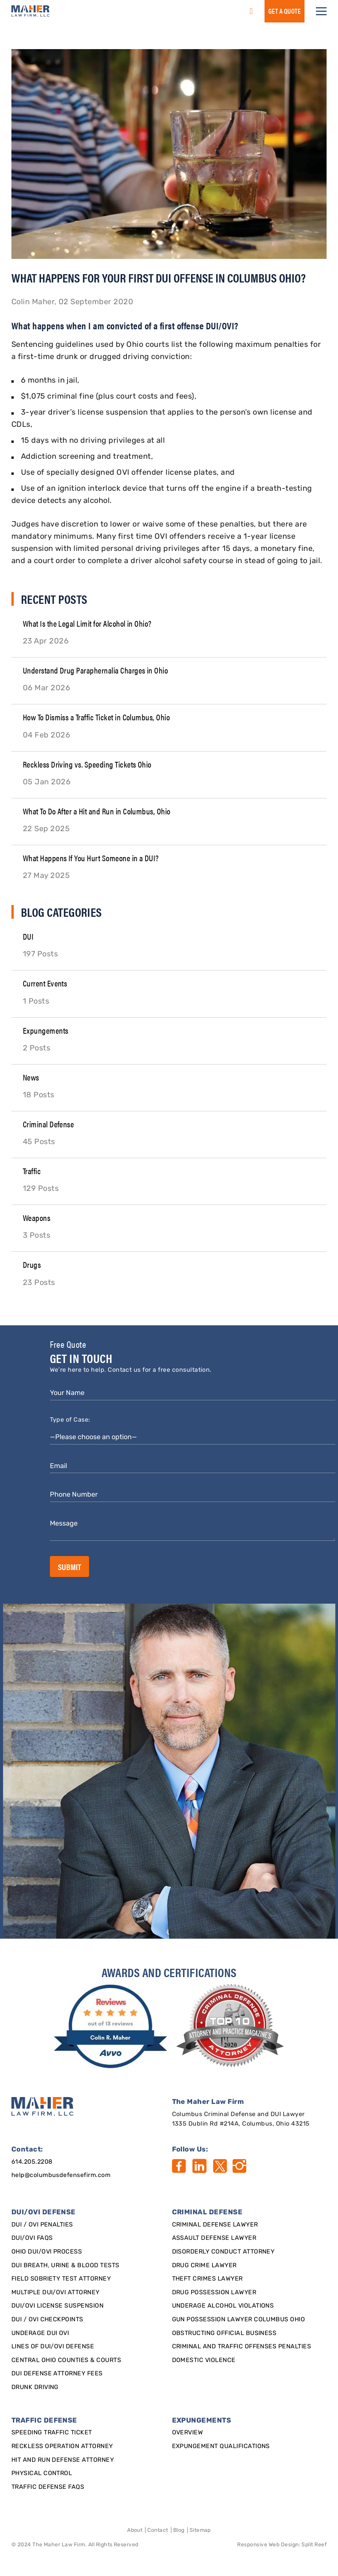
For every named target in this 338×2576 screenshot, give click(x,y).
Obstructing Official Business (224, 2333)
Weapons (36, 1217)
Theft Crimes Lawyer (207, 2279)
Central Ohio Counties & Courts (66, 2360)
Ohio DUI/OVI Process (46, 2252)
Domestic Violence (204, 2360)
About (134, 2530)
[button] (321, 11)
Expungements (46, 1030)
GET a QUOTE (284, 11)
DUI (28, 936)
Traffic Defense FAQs (47, 2487)
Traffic (32, 1170)
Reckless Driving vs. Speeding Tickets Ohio (87, 764)
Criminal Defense (48, 1124)
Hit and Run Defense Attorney (62, 2460)
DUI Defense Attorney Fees (57, 2374)
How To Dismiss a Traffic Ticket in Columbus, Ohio (96, 717)
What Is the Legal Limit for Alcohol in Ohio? (87, 623)
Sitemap (200, 2530)
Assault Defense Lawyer (214, 2238)
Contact (157, 2530)
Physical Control (41, 2474)
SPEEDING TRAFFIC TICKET (51, 2433)
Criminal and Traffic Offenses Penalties (241, 2347)
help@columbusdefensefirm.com (60, 2175)
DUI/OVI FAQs (32, 2238)
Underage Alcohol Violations (223, 2306)
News (31, 1077)
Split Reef (314, 2545)
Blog (179, 2530)
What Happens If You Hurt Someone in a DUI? (91, 857)
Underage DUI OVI (40, 2333)
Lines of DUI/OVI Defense (52, 2347)
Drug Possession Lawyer (214, 2293)
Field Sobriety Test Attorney (61, 2279)
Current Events (45, 983)
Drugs (32, 1264)
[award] (112, 2027)
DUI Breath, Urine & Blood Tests (65, 2266)
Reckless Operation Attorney (62, 2447)
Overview (187, 2433)
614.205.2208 (32, 2162)
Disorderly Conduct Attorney (223, 2252)
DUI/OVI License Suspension (57, 2306)
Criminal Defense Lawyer (215, 2225)
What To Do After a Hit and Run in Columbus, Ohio (97, 811)
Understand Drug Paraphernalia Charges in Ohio (95, 670)
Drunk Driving (35, 2387)
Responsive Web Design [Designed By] (267, 2545)
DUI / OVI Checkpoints (47, 2320)
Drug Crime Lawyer (204, 2266)
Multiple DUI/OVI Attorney (55, 2293)
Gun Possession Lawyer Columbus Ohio (238, 2320)
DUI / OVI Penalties (42, 2225)
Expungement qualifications (221, 2447)
